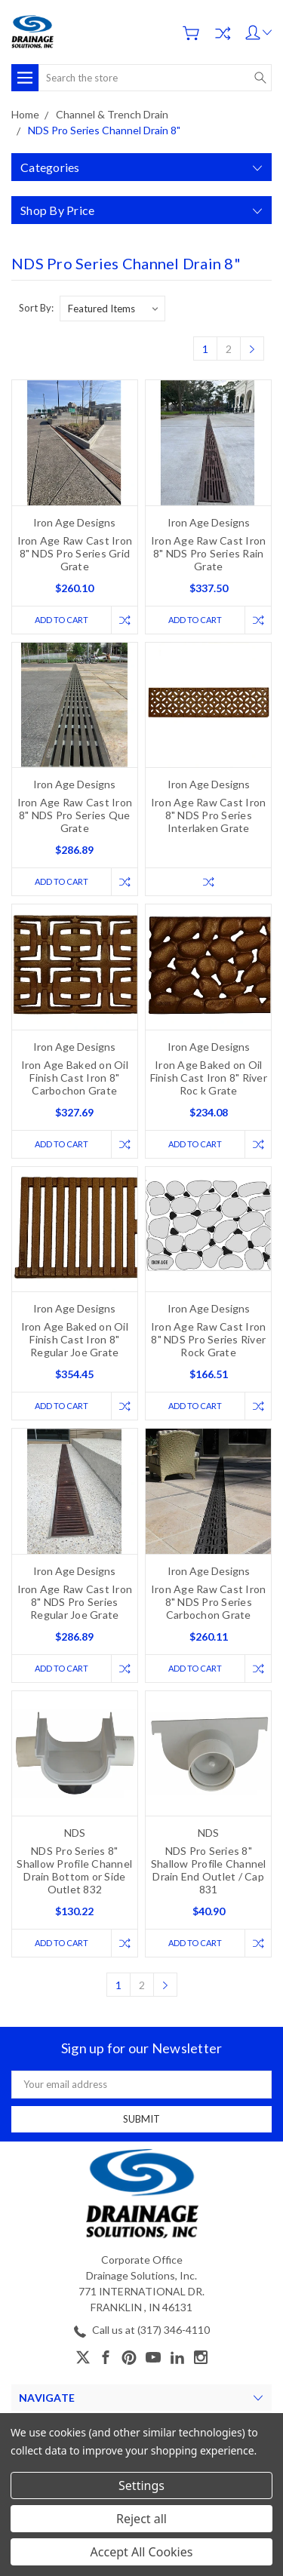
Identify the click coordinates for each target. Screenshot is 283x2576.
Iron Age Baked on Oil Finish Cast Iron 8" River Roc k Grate (208, 1077)
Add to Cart (61, 620)
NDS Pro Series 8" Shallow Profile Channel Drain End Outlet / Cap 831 (208, 1870)
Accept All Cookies (142, 2552)
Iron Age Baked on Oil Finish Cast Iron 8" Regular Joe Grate (74, 1339)
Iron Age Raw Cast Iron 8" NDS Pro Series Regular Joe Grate (75, 1602)
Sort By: (36, 308)
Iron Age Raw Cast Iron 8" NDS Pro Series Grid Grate (75, 553)
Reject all (141, 2518)
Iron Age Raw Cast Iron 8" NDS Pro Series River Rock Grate (208, 1339)
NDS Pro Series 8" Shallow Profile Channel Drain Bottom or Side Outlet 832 (74, 1870)
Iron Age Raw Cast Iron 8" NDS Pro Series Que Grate (75, 815)
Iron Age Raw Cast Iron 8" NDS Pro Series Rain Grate (208, 553)
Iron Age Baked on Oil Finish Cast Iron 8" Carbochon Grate (74, 1077)
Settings (141, 2485)
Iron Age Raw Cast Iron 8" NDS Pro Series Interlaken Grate (208, 815)
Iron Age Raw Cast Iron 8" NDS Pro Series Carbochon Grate (208, 1602)
